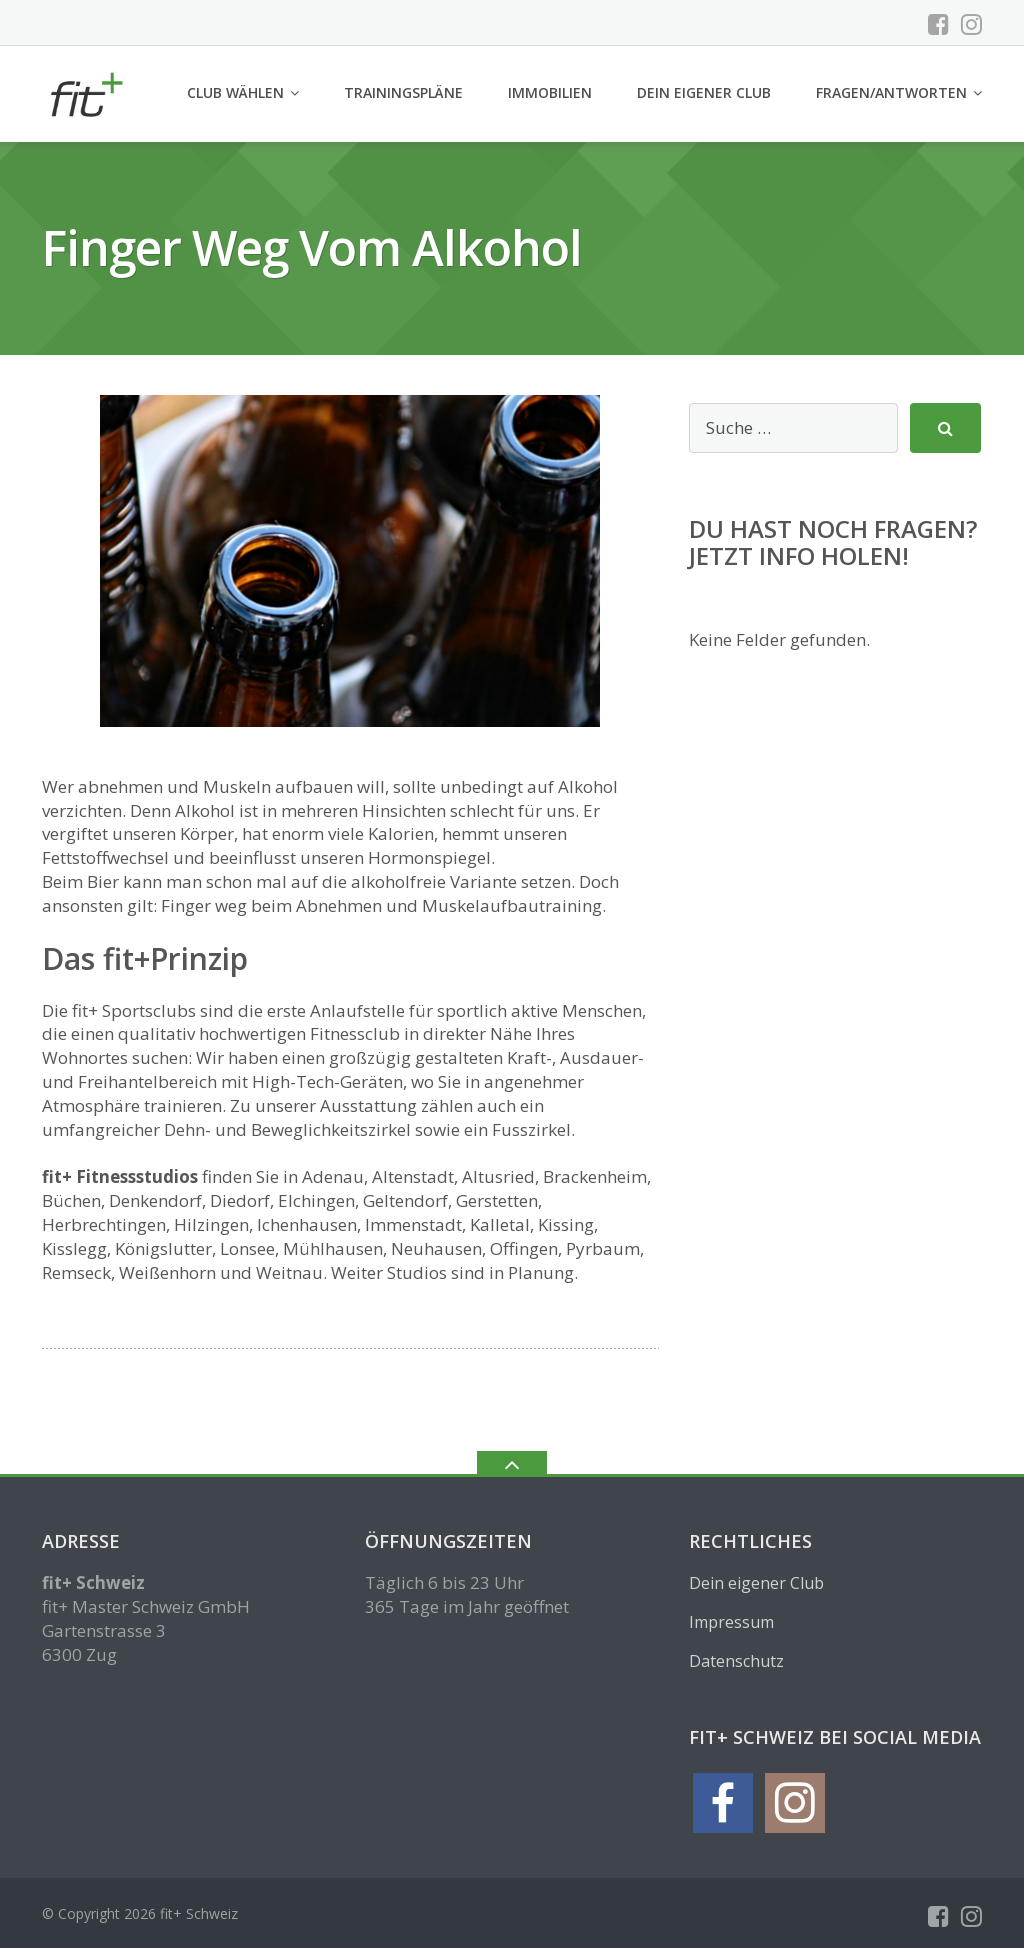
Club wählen (235, 92)
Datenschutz (736, 1661)
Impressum (731, 1622)
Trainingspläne (403, 92)
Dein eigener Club (704, 92)
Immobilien (550, 92)
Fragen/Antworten (891, 92)
